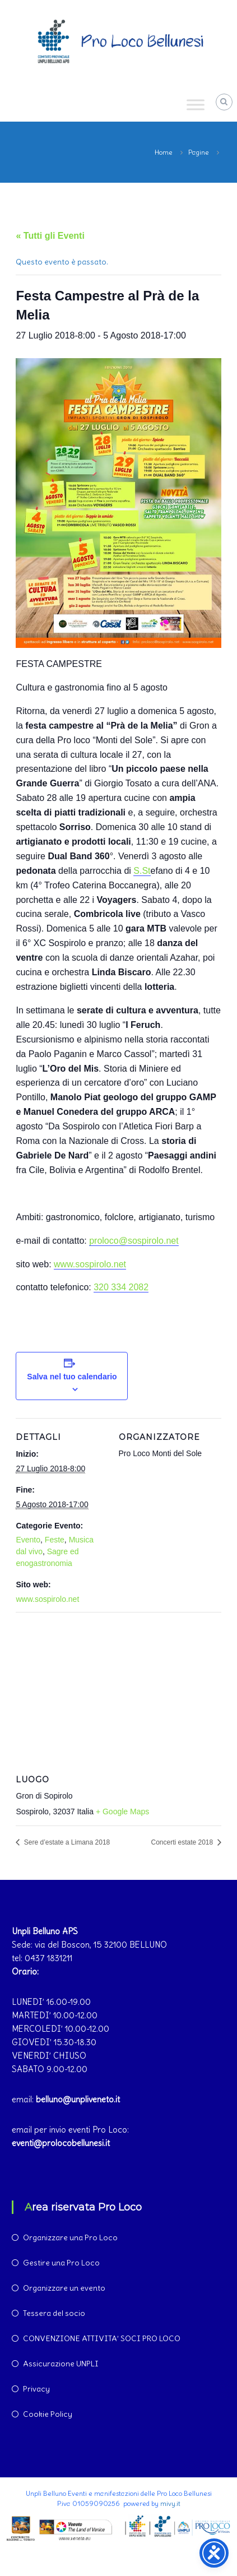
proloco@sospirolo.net (133, 1240)
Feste (54, 1539)
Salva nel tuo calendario (72, 1376)
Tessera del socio (54, 2313)
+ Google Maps (122, 1811)
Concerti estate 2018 (183, 1842)
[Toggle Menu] (196, 104)
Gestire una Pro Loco (61, 2263)
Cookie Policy (47, 2414)
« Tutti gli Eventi (50, 235)
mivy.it (170, 2503)
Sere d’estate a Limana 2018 (66, 1842)
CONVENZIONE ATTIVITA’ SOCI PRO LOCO (101, 2338)
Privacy (36, 2389)
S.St (141, 870)
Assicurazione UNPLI (61, 2364)
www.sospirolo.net (90, 1264)
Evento (28, 1539)
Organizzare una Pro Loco (70, 2237)
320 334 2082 (121, 1287)
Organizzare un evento (64, 2288)
